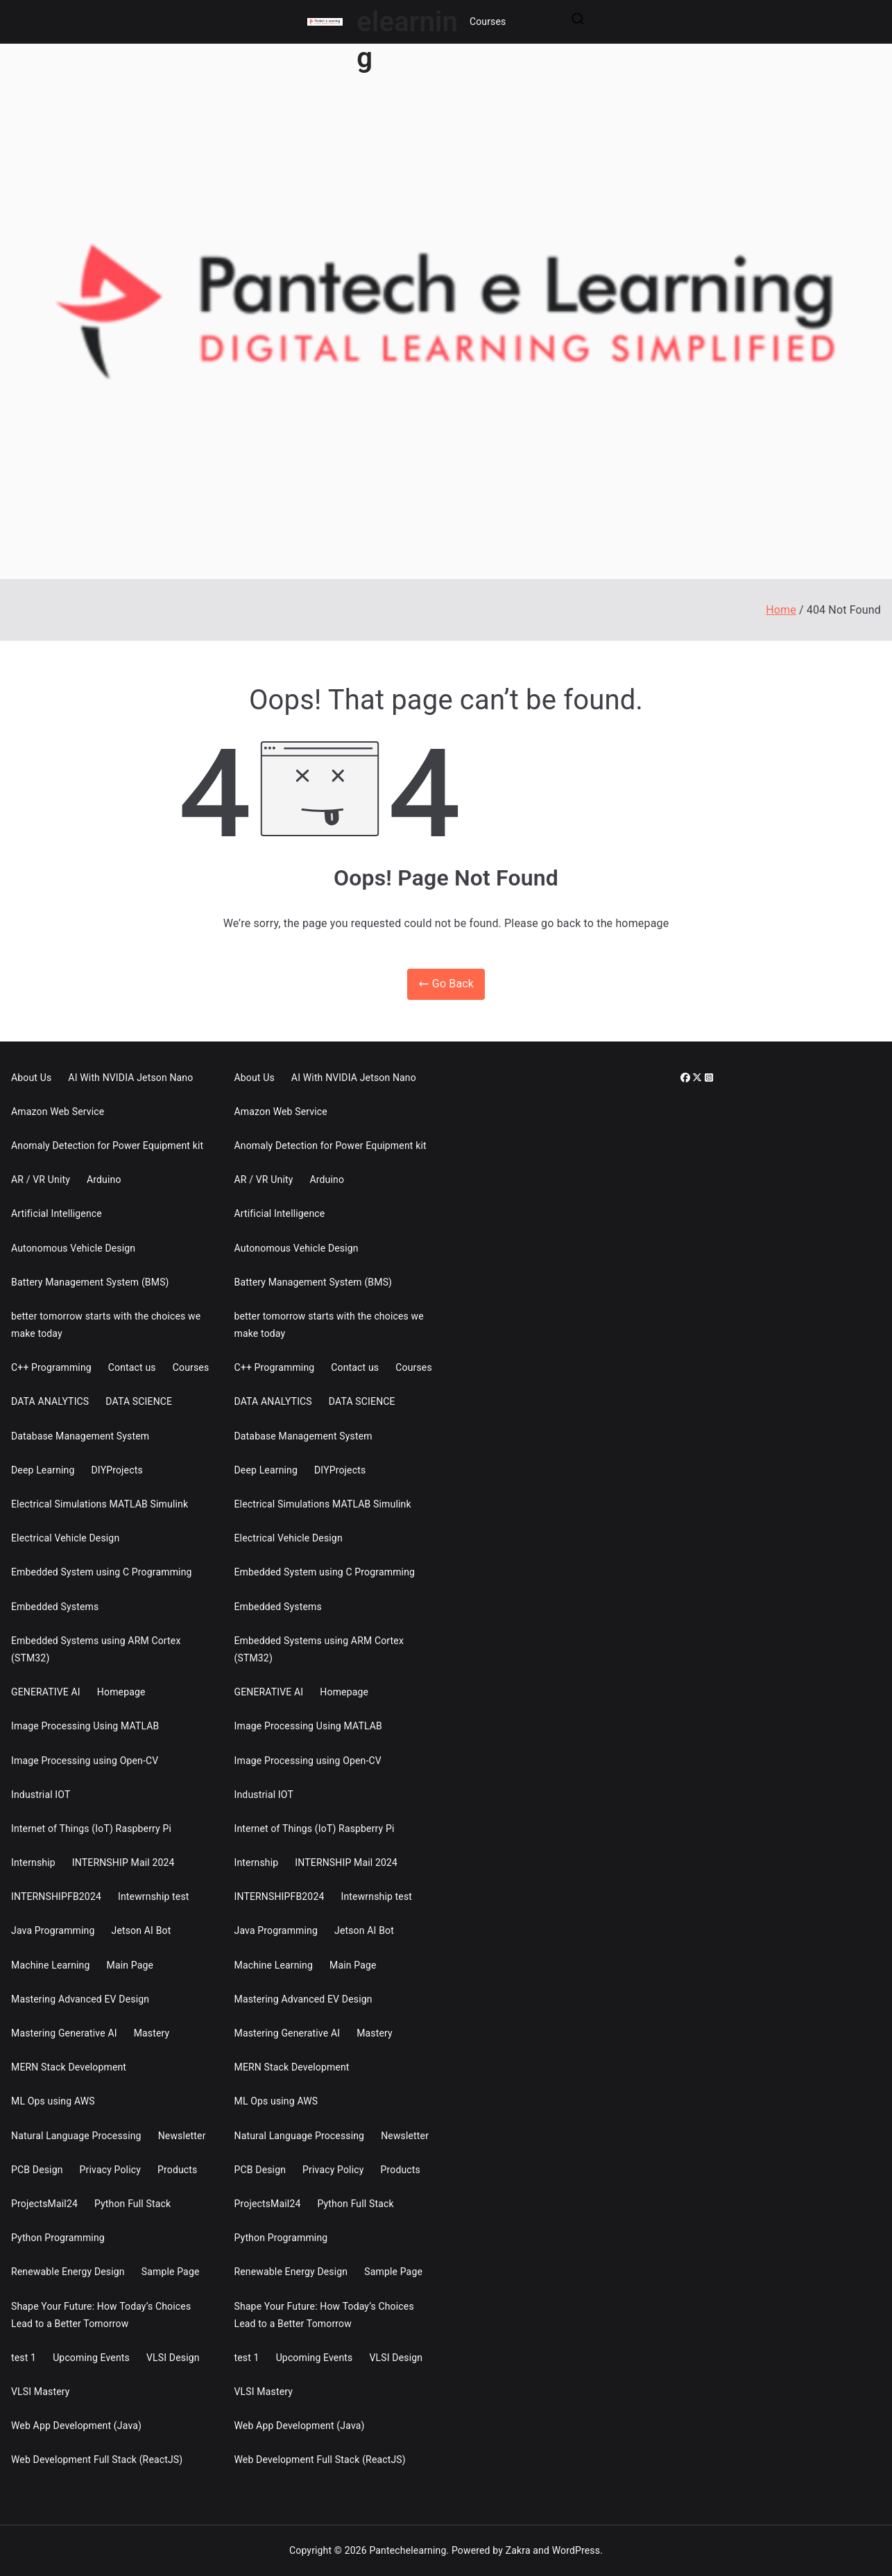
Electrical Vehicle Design (65, 1538)
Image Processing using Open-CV (84, 1760)
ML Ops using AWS (53, 2101)
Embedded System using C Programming (101, 1571)
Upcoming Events (91, 2357)
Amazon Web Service (57, 1111)
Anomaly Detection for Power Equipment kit (107, 1145)
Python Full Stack (132, 2203)
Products (177, 2169)
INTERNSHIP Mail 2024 (123, 1862)
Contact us (132, 1367)
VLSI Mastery (40, 2391)
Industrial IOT (40, 1794)
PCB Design (37, 2169)
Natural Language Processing (76, 2135)
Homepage (121, 1691)
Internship (33, 1862)
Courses (488, 21)
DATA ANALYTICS (50, 1401)
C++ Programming (51, 1367)
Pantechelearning (407, 2550)
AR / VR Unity (40, 1179)
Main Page (130, 1965)
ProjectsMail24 (44, 2203)
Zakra (518, 2550)
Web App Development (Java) (76, 2425)
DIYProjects (117, 1470)
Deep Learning (43, 1470)
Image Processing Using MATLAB (85, 1725)
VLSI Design (173, 2357)
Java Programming (53, 1930)
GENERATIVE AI (45, 1691)
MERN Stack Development (68, 2067)
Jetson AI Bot (141, 1930)
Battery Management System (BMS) (90, 1282)
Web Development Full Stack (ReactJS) (96, 2459)
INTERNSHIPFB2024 (56, 1896)
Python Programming (58, 2237)
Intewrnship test (153, 1896)
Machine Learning (50, 1965)
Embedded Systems (54, 1606)
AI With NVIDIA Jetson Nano (130, 1077)
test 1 (23, 2357)
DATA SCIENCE (138, 1401)
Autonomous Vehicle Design (73, 1248)
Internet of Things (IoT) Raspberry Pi (91, 1828)
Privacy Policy (110, 2169)
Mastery (152, 2033)
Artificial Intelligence (56, 1213)
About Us (31, 1077)
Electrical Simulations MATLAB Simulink (99, 1504)
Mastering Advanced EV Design (80, 1999)
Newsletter (182, 2135)
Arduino (104, 1179)
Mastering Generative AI (64, 2033)
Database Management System (80, 1436)
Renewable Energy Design (68, 2271)
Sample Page (170, 2271)
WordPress (576, 2550)
